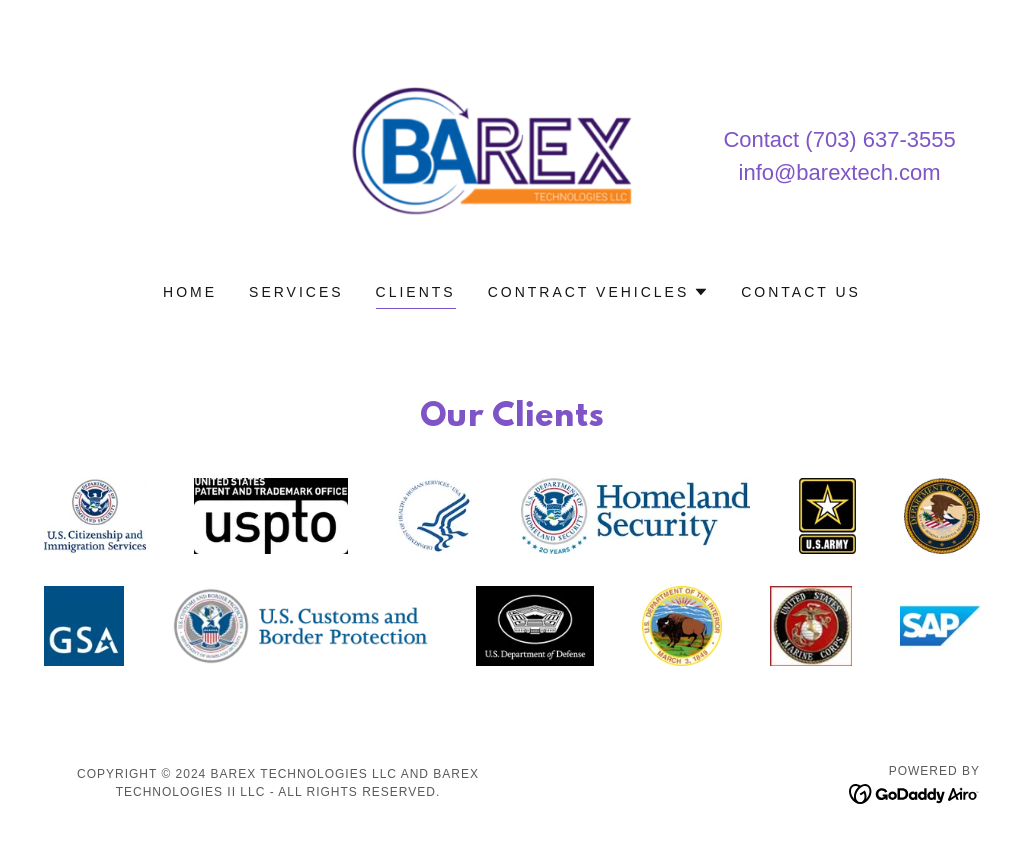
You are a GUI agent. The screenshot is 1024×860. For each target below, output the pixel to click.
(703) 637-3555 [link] (880, 139)
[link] (512, 154)
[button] (599, 292)
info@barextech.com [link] (840, 172)
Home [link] (190, 292)
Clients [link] (416, 292)
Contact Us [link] (801, 292)
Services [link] (296, 292)
